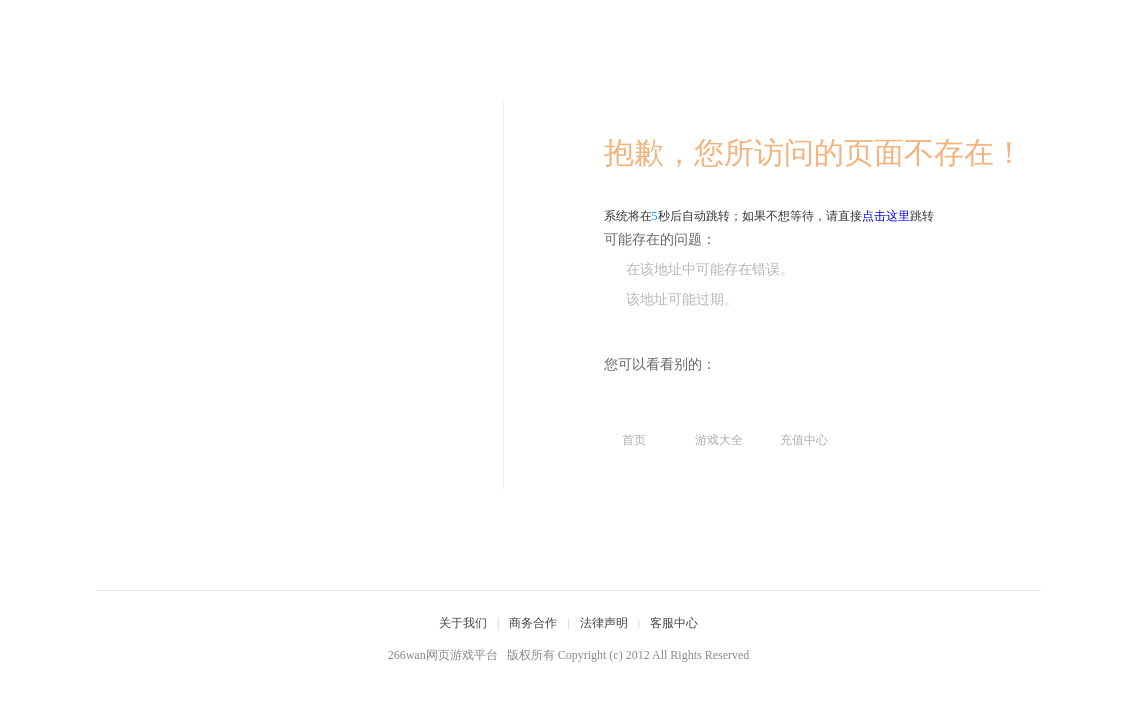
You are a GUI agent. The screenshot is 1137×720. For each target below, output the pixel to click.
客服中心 (674, 623)
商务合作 (533, 623)
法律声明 (604, 623)
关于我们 (463, 623)
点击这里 (886, 216)
